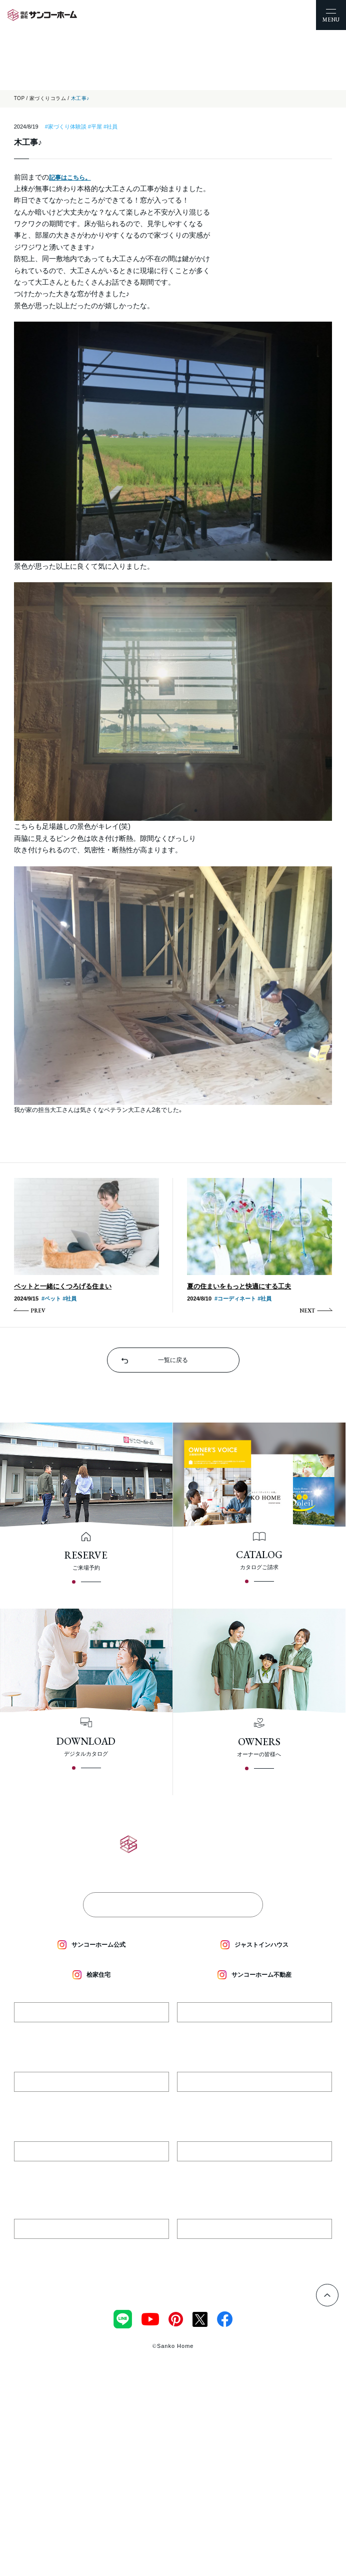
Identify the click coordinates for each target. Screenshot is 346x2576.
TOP (19, 98)
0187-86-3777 (91, 2103)
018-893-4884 (255, 2250)
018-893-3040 (91, 2172)
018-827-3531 (254, 2172)
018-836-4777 (254, 2033)
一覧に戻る (173, 1360)
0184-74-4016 (254, 2103)
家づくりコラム (48, 98)
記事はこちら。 (70, 177)
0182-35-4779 (91, 2033)
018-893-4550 (91, 2250)
